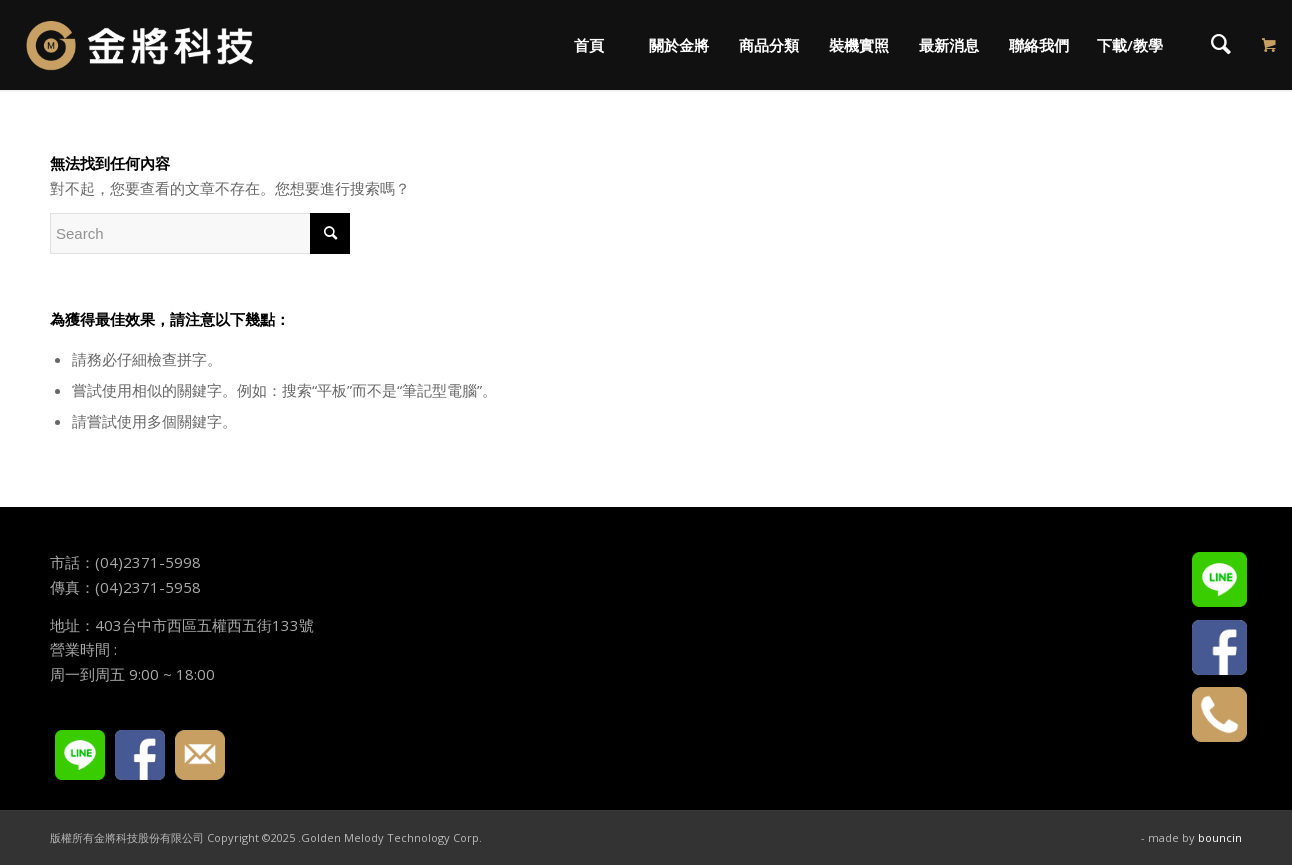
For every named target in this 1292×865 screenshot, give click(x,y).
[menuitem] (588, 45)
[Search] (1221, 45)
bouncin (1220, 837)
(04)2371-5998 (148, 562)
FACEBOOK (140, 755)
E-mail (200, 755)
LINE (80, 755)
